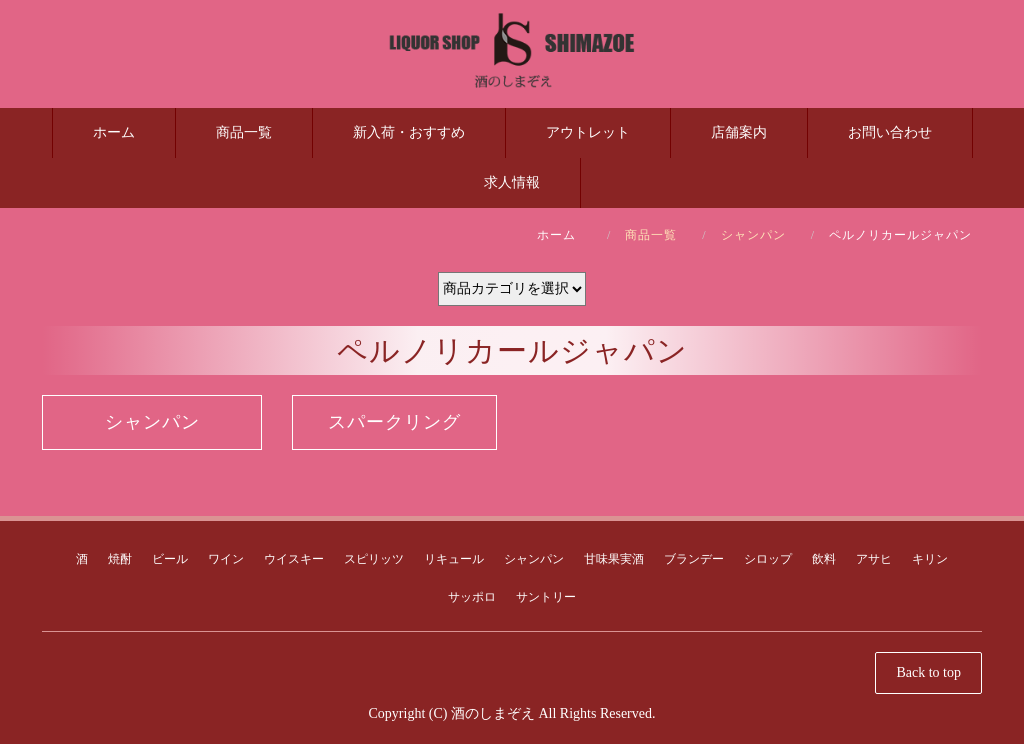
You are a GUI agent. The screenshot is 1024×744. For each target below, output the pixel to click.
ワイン (226, 559)
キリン (930, 559)
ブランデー (694, 559)
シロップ (768, 559)
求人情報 (512, 182)
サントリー (546, 597)
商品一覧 (244, 132)
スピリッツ (374, 559)
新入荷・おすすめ (409, 132)
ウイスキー (294, 559)
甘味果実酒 (614, 559)
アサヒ (874, 559)
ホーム (114, 132)
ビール (170, 559)
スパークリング (394, 422)
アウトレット (588, 132)
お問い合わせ (890, 132)
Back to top (928, 672)
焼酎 (120, 559)
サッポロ (472, 597)
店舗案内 (739, 132)
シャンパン (753, 235)
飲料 (824, 559)
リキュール (454, 559)
